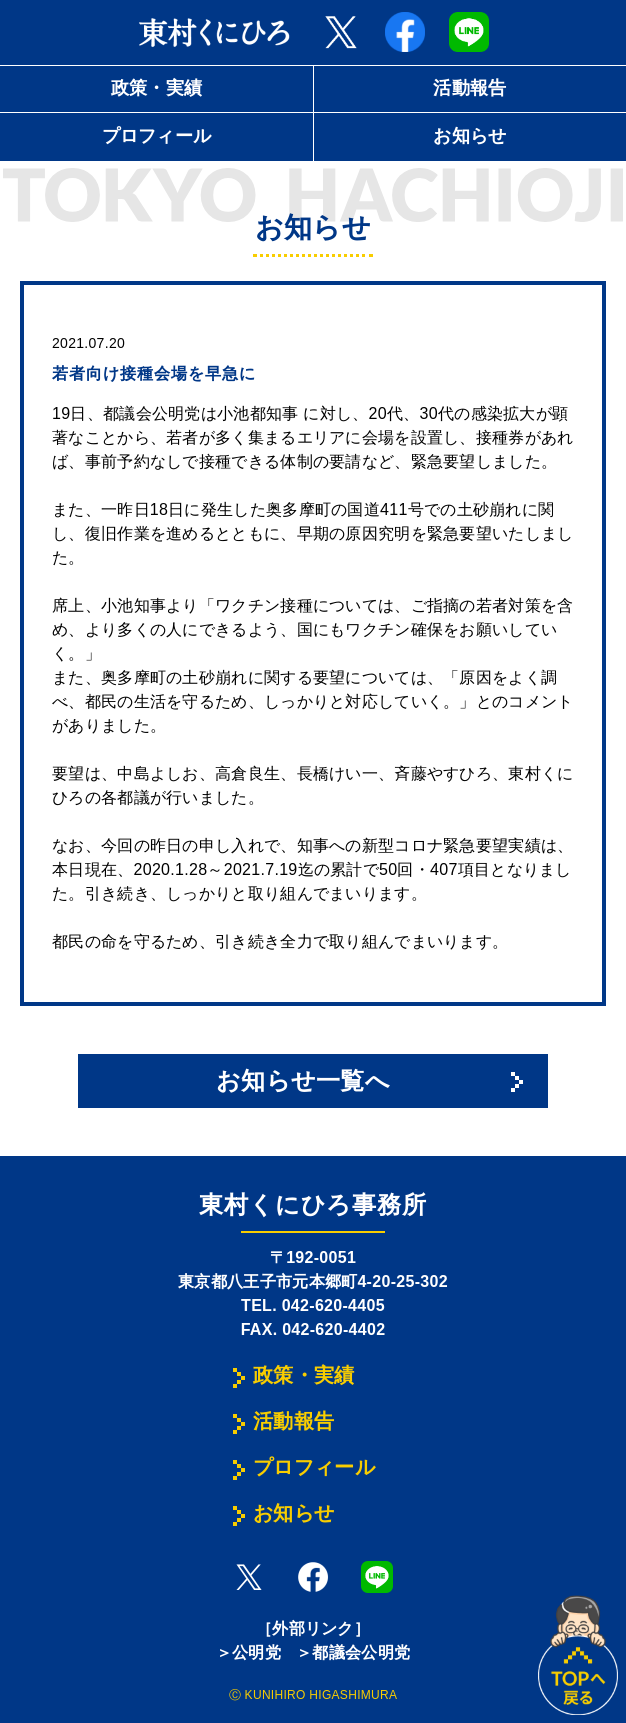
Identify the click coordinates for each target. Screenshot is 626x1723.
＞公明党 (248, 1652)
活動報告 (469, 88)
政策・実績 (157, 88)
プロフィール (157, 136)
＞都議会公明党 (353, 1652)
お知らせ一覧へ (303, 1080)
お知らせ (469, 136)
